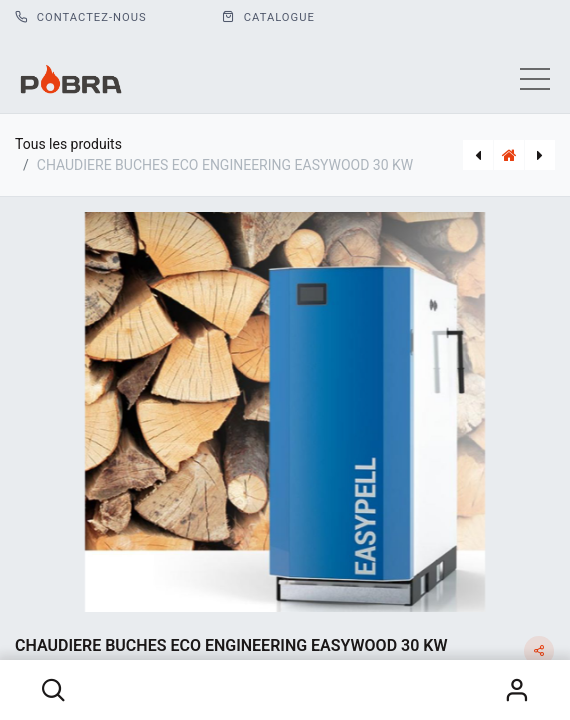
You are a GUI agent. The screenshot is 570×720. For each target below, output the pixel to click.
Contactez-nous (81, 17)
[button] (54, 690)
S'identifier (517, 690)
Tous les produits (68, 144)
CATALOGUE (268, 17)
